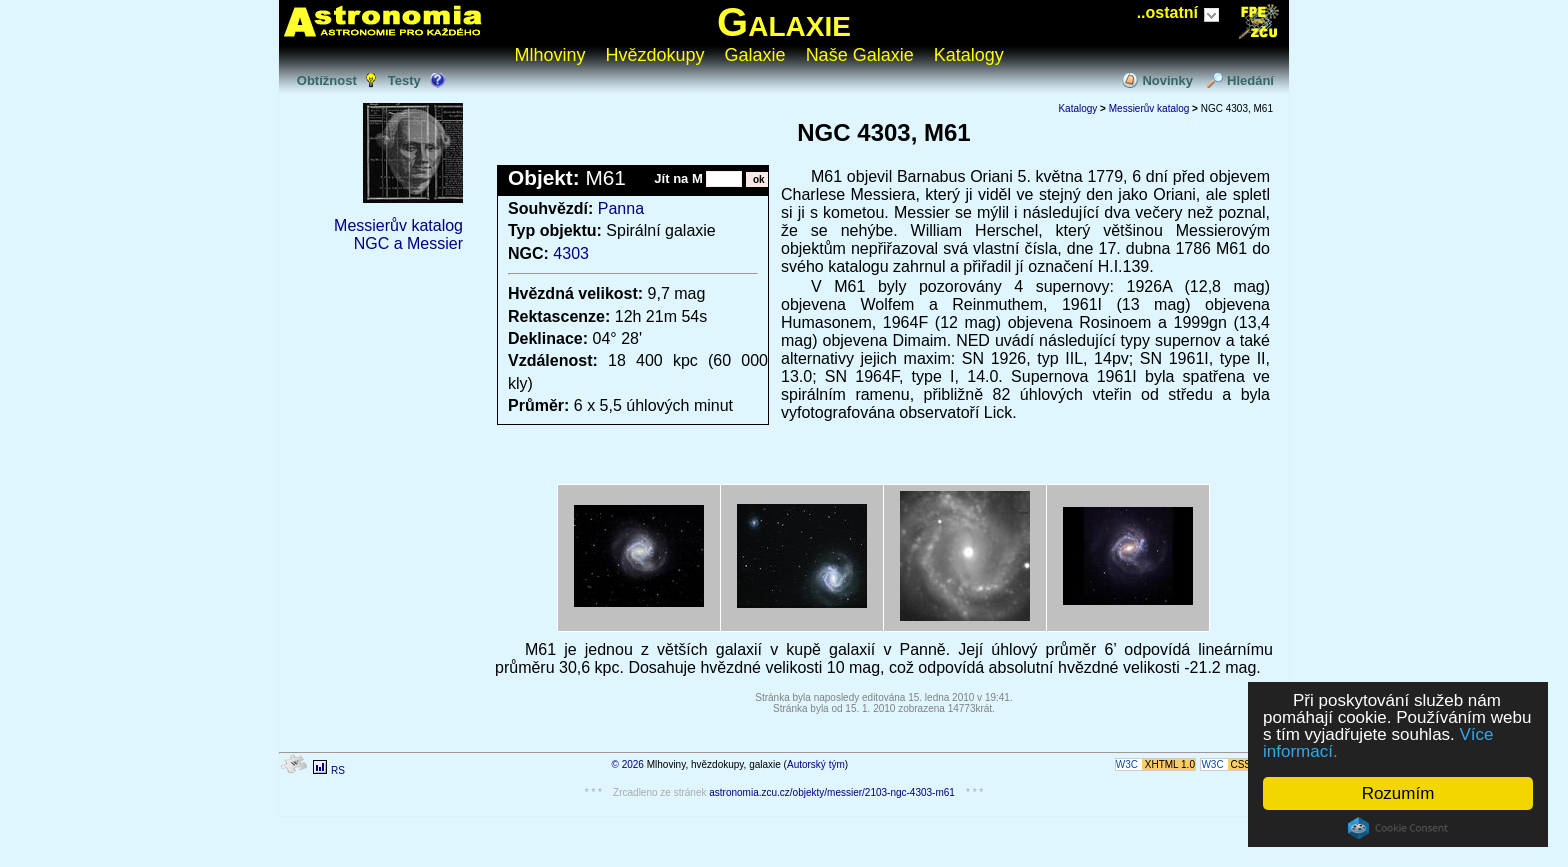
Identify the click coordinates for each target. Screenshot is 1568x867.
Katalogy (969, 55)
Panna (621, 208)
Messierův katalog (398, 225)
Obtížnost (327, 80)
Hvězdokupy (655, 55)
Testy (404, 80)
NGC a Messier (408, 243)
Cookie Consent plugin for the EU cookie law (1398, 828)
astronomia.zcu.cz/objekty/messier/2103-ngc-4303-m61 (832, 792)
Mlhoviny (550, 55)
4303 (571, 253)
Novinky (1167, 80)
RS (338, 770)
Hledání (1250, 80)
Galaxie (784, 22)
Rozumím (1398, 793)
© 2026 (628, 764)
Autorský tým (816, 764)
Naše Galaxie (860, 55)
